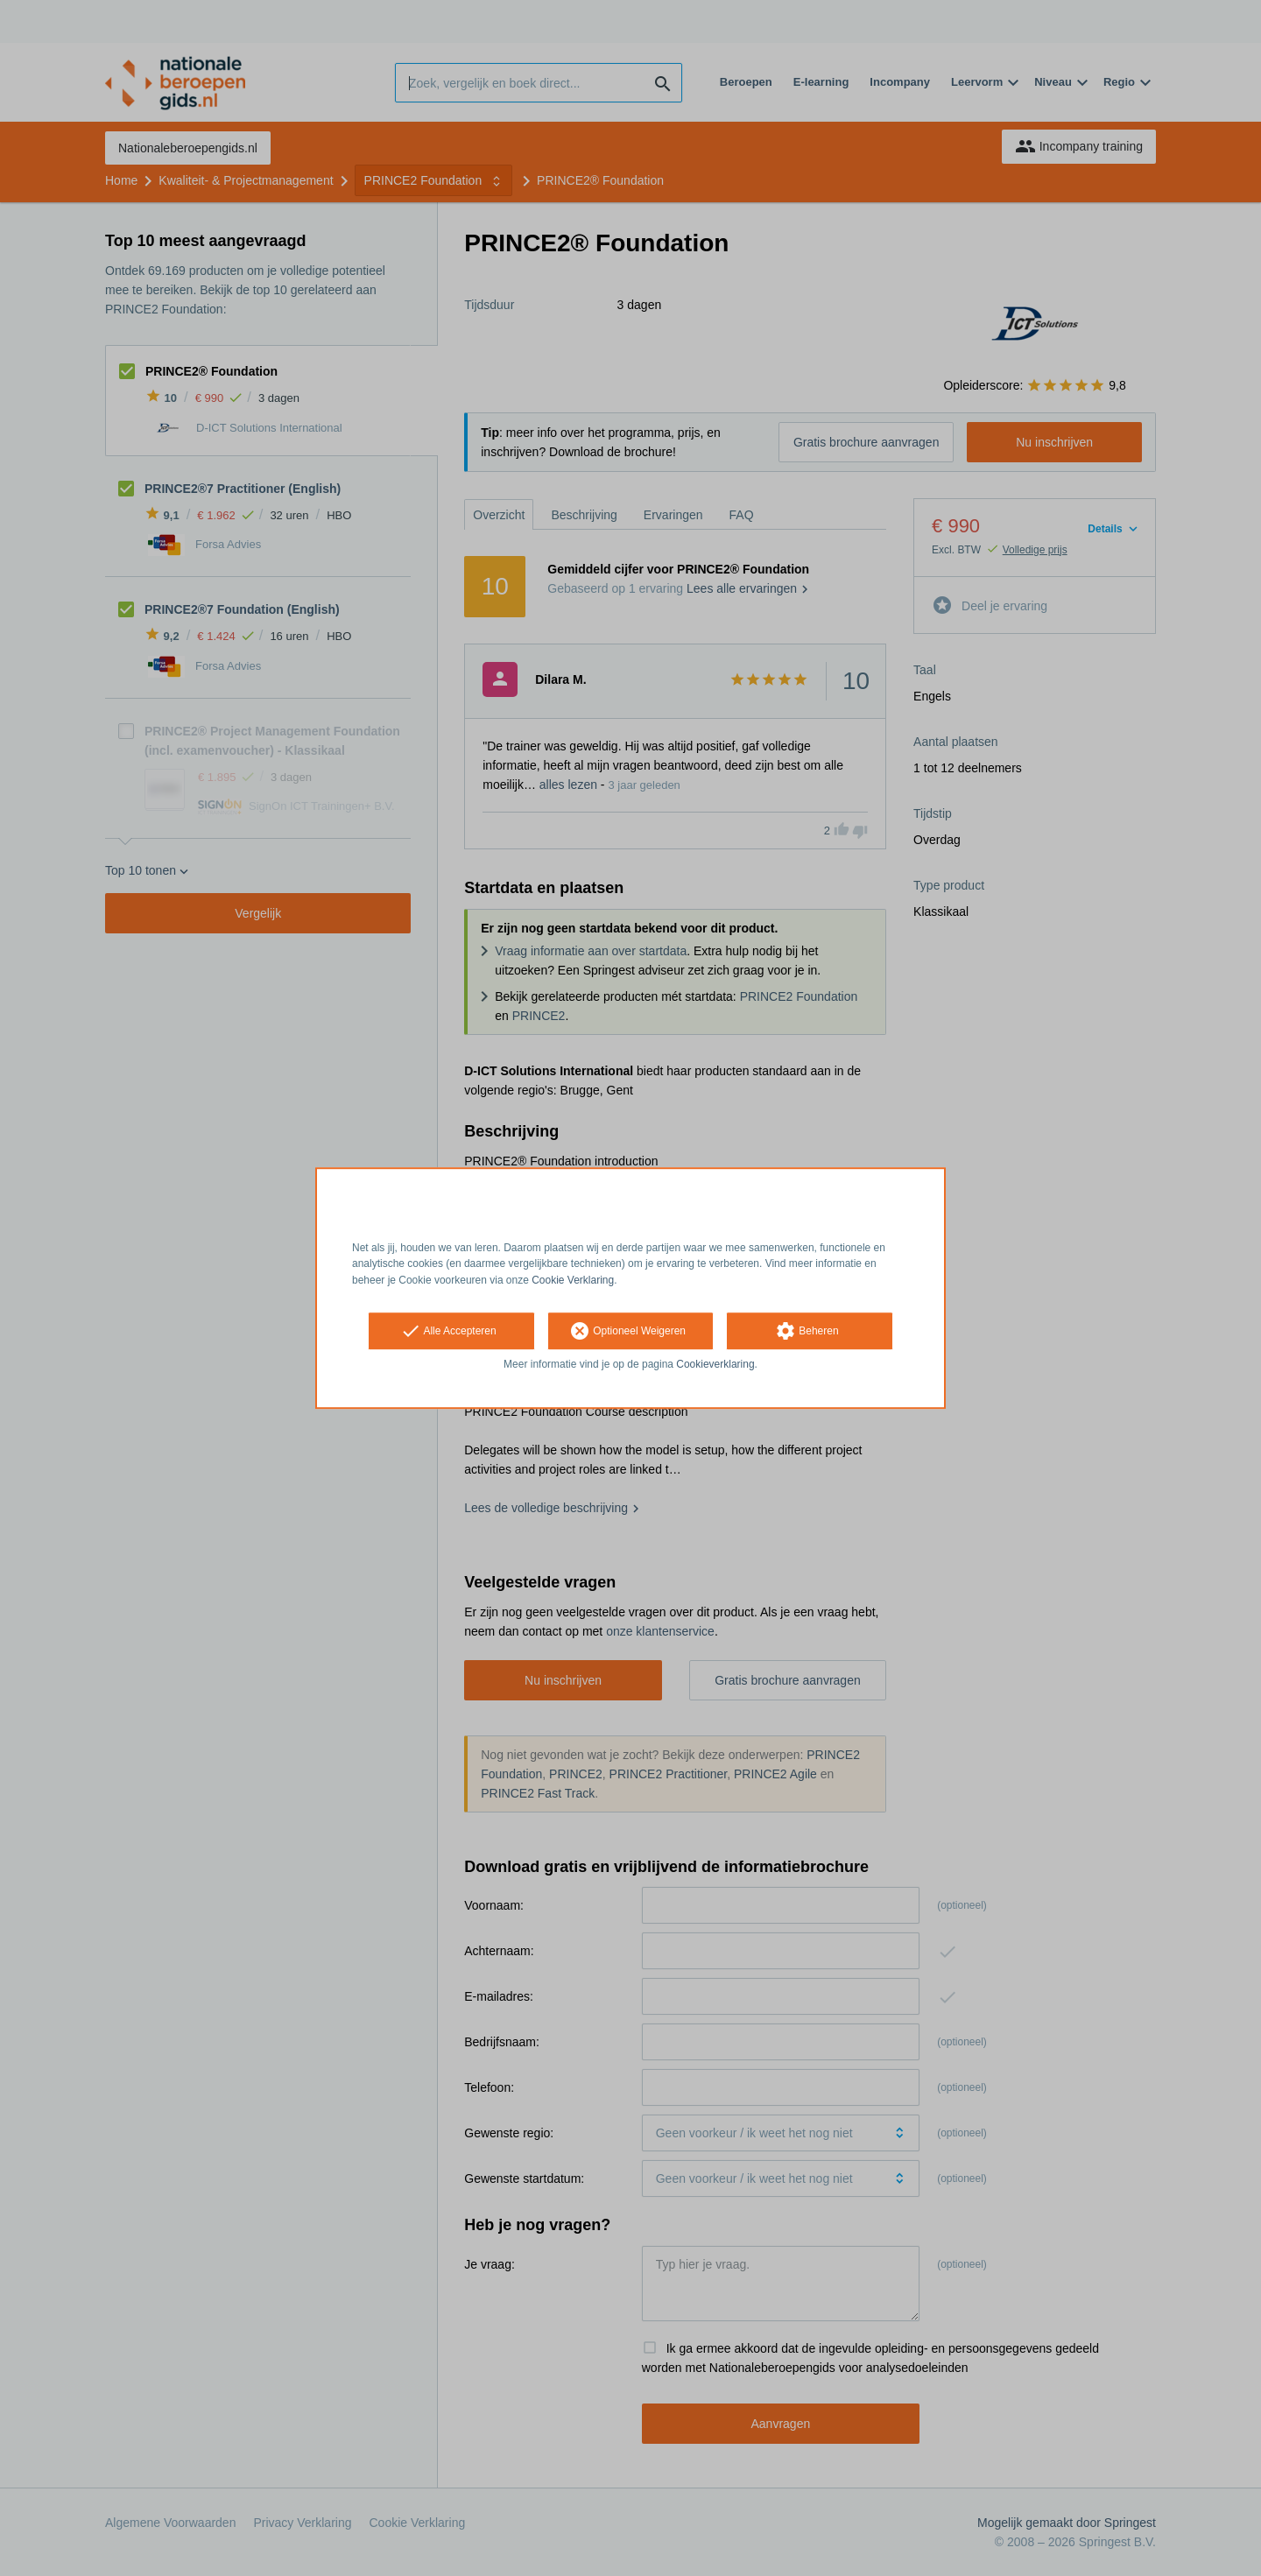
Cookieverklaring (715, 1364)
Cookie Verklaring (573, 1280)
